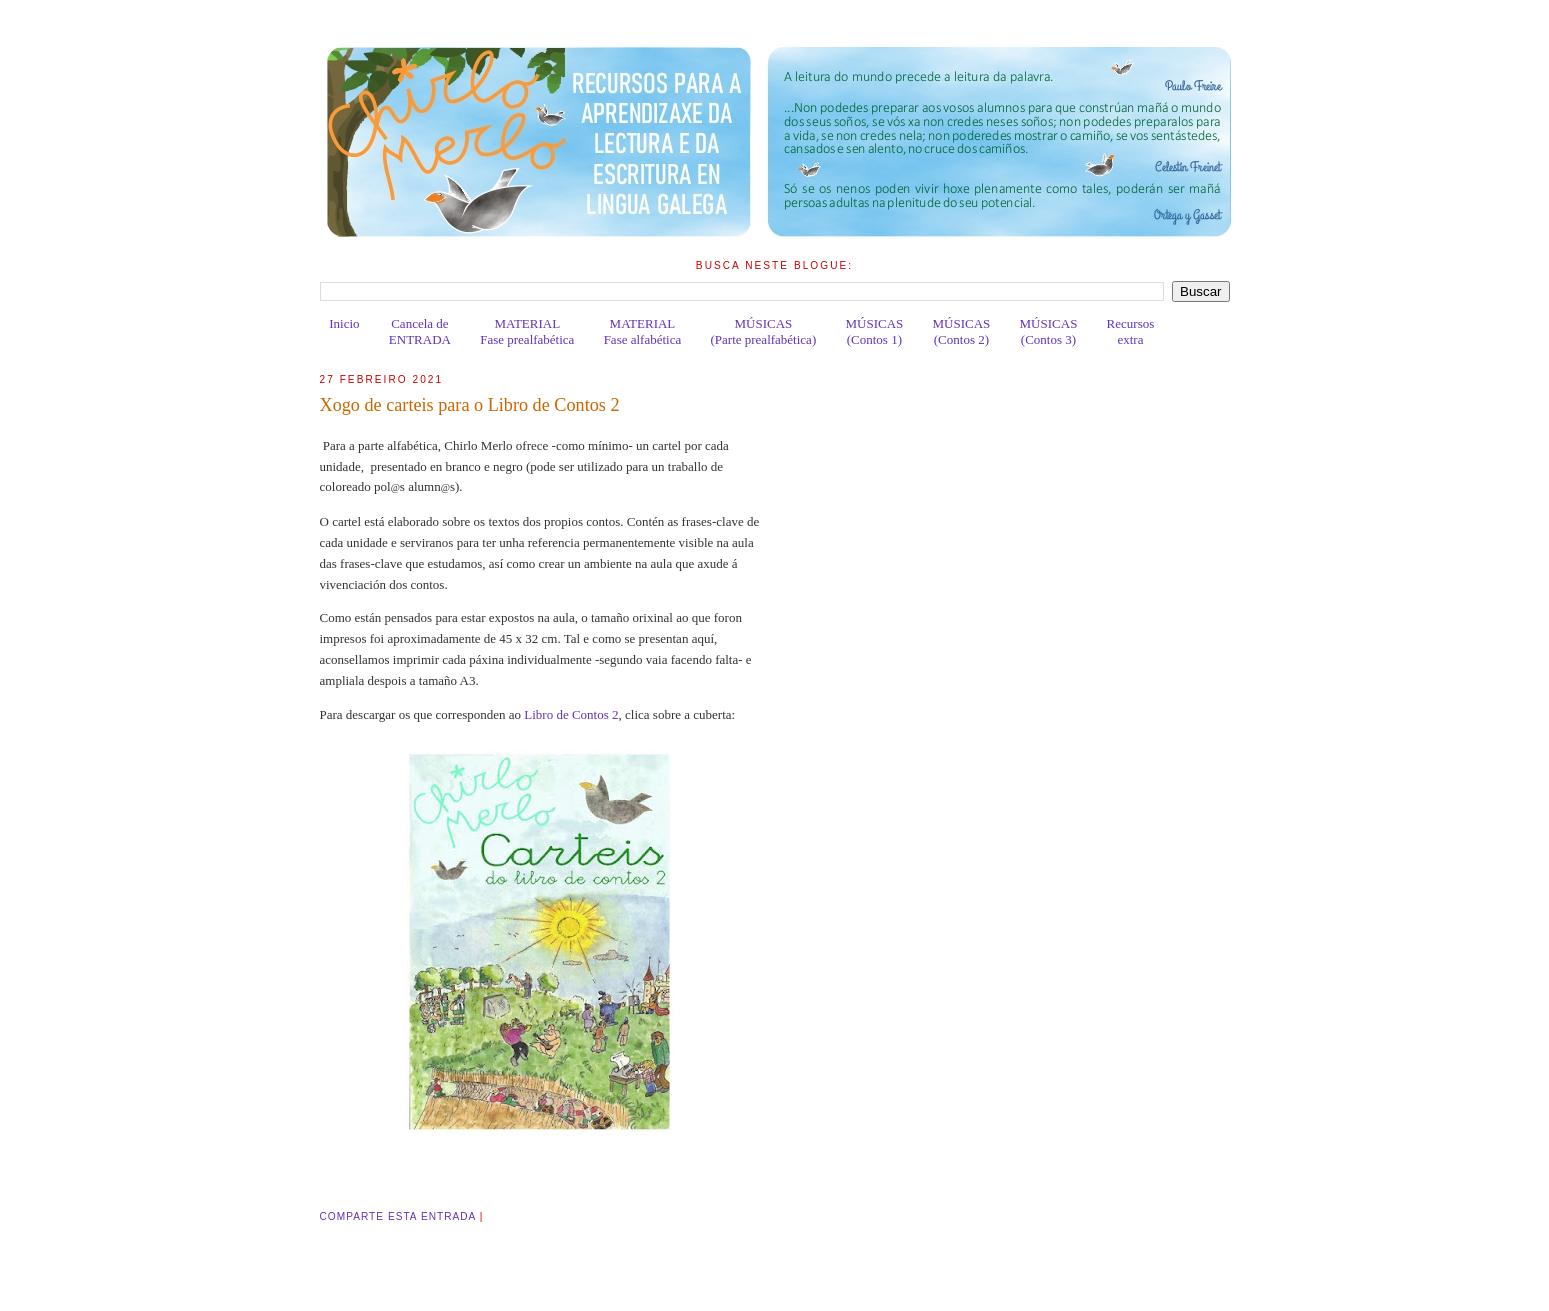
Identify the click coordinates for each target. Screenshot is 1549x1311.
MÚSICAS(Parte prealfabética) (763, 331)
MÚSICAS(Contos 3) (1049, 331)
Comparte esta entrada (398, 1216)
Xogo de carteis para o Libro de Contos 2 (470, 405)
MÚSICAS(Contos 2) (962, 331)
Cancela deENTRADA (420, 331)
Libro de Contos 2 (571, 714)
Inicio (344, 323)
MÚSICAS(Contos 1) (874, 331)
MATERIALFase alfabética (643, 331)
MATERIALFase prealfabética (527, 331)
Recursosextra (1131, 331)
